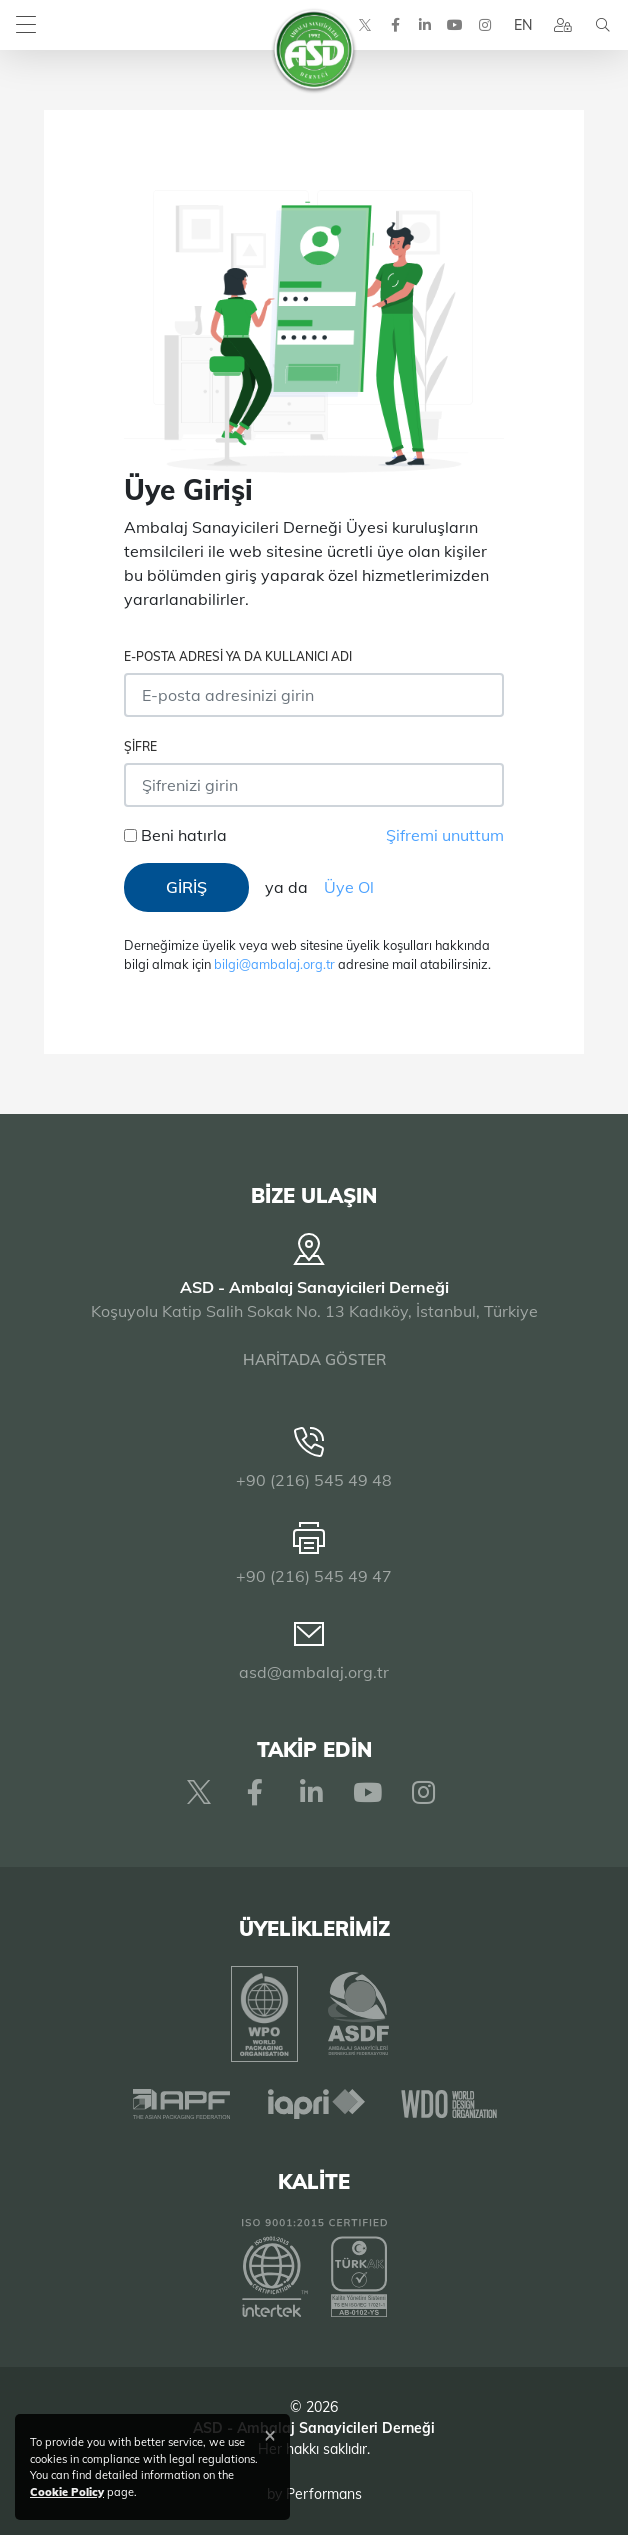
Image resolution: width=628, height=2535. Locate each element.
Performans (324, 2494)
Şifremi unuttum (445, 835)
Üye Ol (349, 887)
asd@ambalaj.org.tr (314, 1672)
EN (523, 25)
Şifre (140, 746)
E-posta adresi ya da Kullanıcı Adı (238, 656)
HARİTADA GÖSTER (314, 1359)
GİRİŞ (186, 887)
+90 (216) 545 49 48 (314, 1480)
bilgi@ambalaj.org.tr (274, 964)
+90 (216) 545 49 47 (314, 1576)
